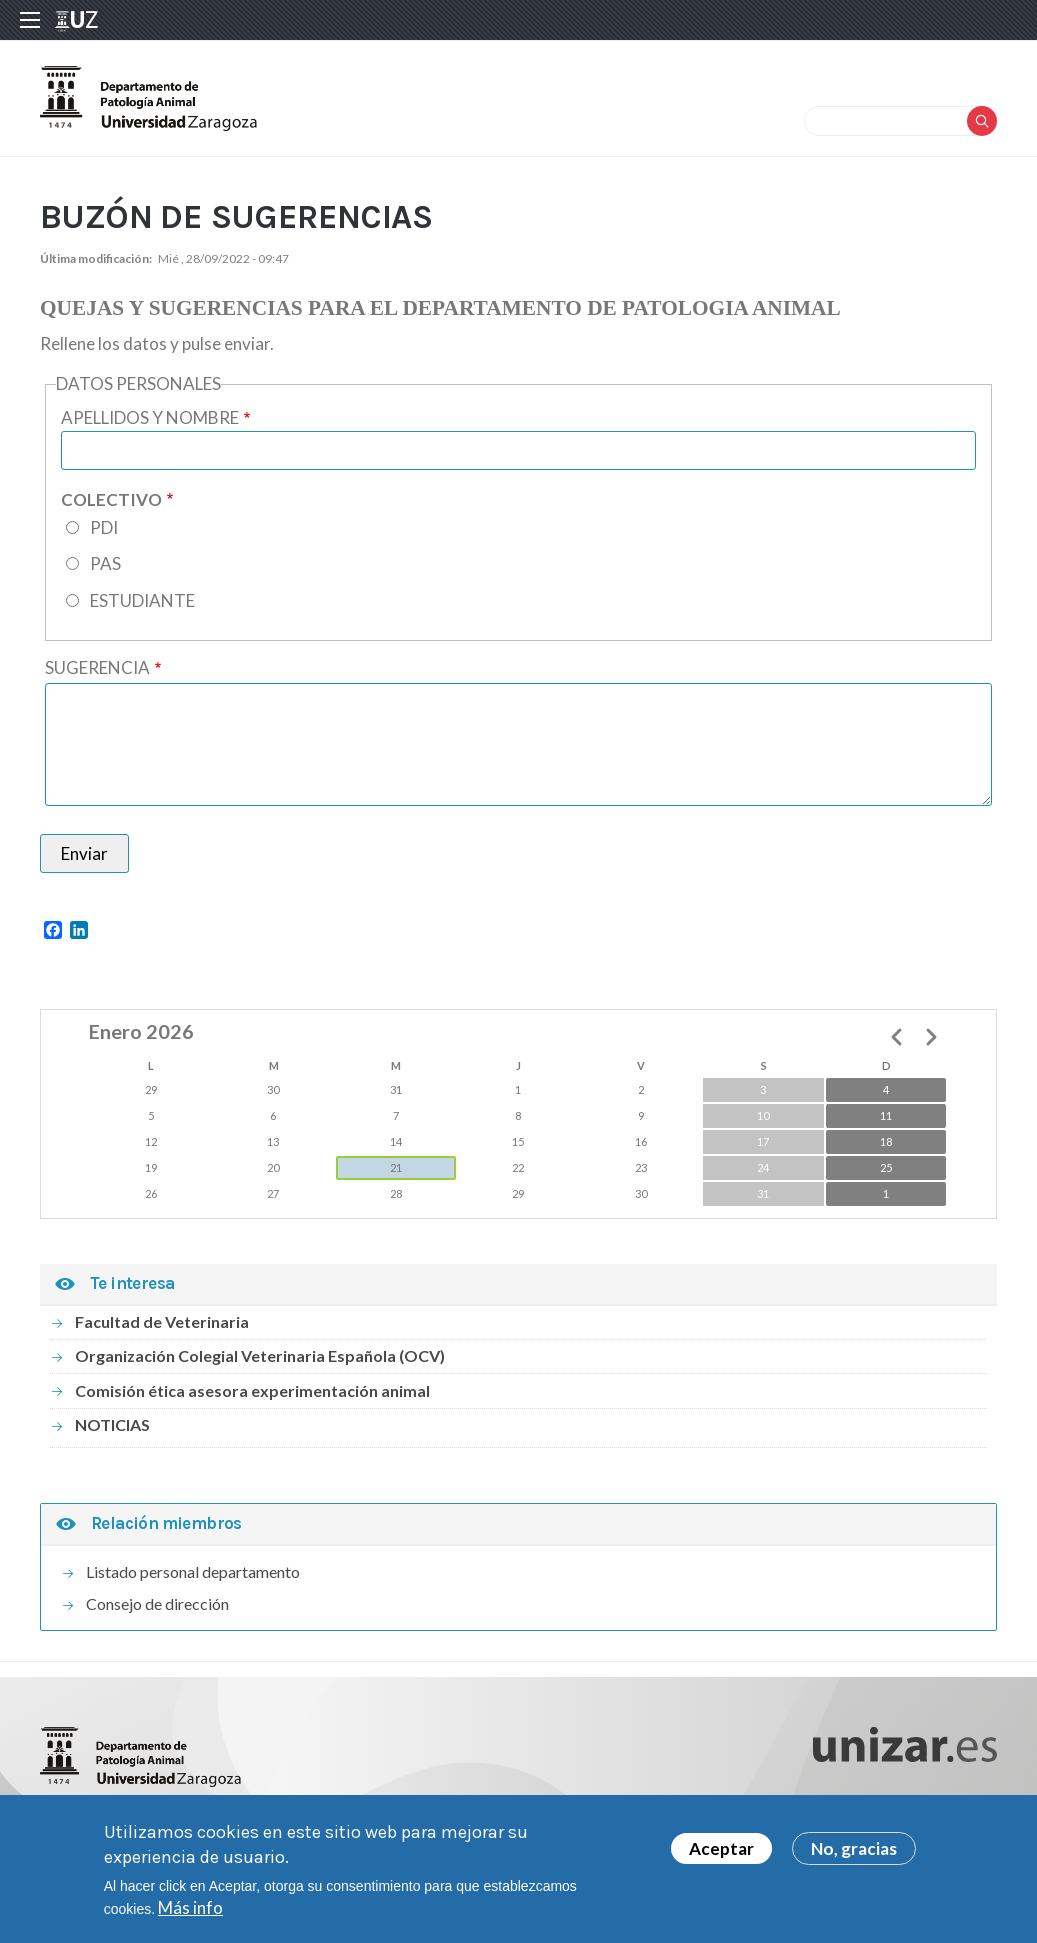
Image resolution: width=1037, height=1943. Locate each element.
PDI (104, 527)
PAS (105, 563)
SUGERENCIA (97, 667)
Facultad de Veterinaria (162, 1321)
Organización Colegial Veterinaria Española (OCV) (260, 1355)
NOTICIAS (112, 1424)
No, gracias (854, 1854)
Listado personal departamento (193, 1571)
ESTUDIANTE (142, 600)
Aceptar (721, 1854)
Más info (190, 1913)
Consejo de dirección (157, 1603)
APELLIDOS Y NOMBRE (150, 417)
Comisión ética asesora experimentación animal (252, 1390)
